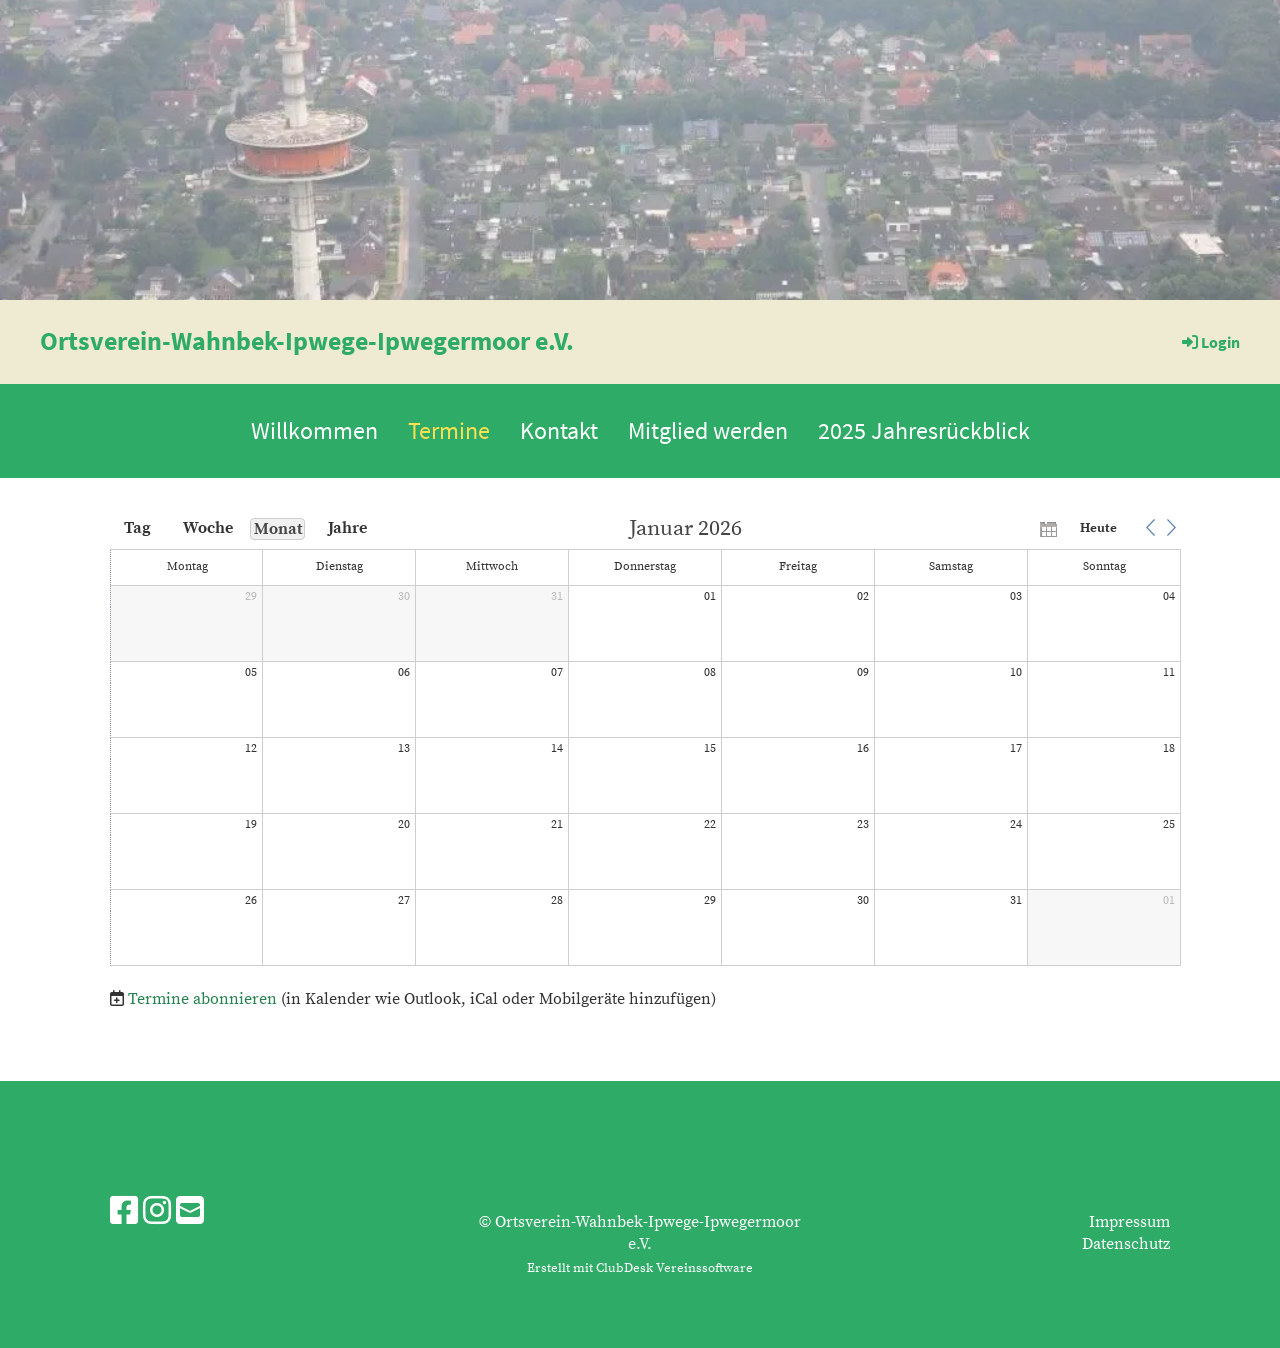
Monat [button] (278, 529)
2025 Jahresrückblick (924, 430)
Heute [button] (1098, 528)
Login (1209, 342)
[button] (1150, 528)
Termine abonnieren (202, 999)
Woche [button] (208, 528)
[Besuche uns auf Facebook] (124, 1213)
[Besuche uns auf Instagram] (157, 1213)
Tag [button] (137, 528)
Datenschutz (1126, 1244)
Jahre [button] (347, 528)
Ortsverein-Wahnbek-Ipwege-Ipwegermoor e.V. (307, 340)
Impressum (1129, 1222)
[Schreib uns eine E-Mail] (190, 1213)
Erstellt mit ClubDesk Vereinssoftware (640, 1268)
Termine (449, 430)
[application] (645, 743)
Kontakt (559, 430)
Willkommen (314, 430)
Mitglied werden (708, 430)
